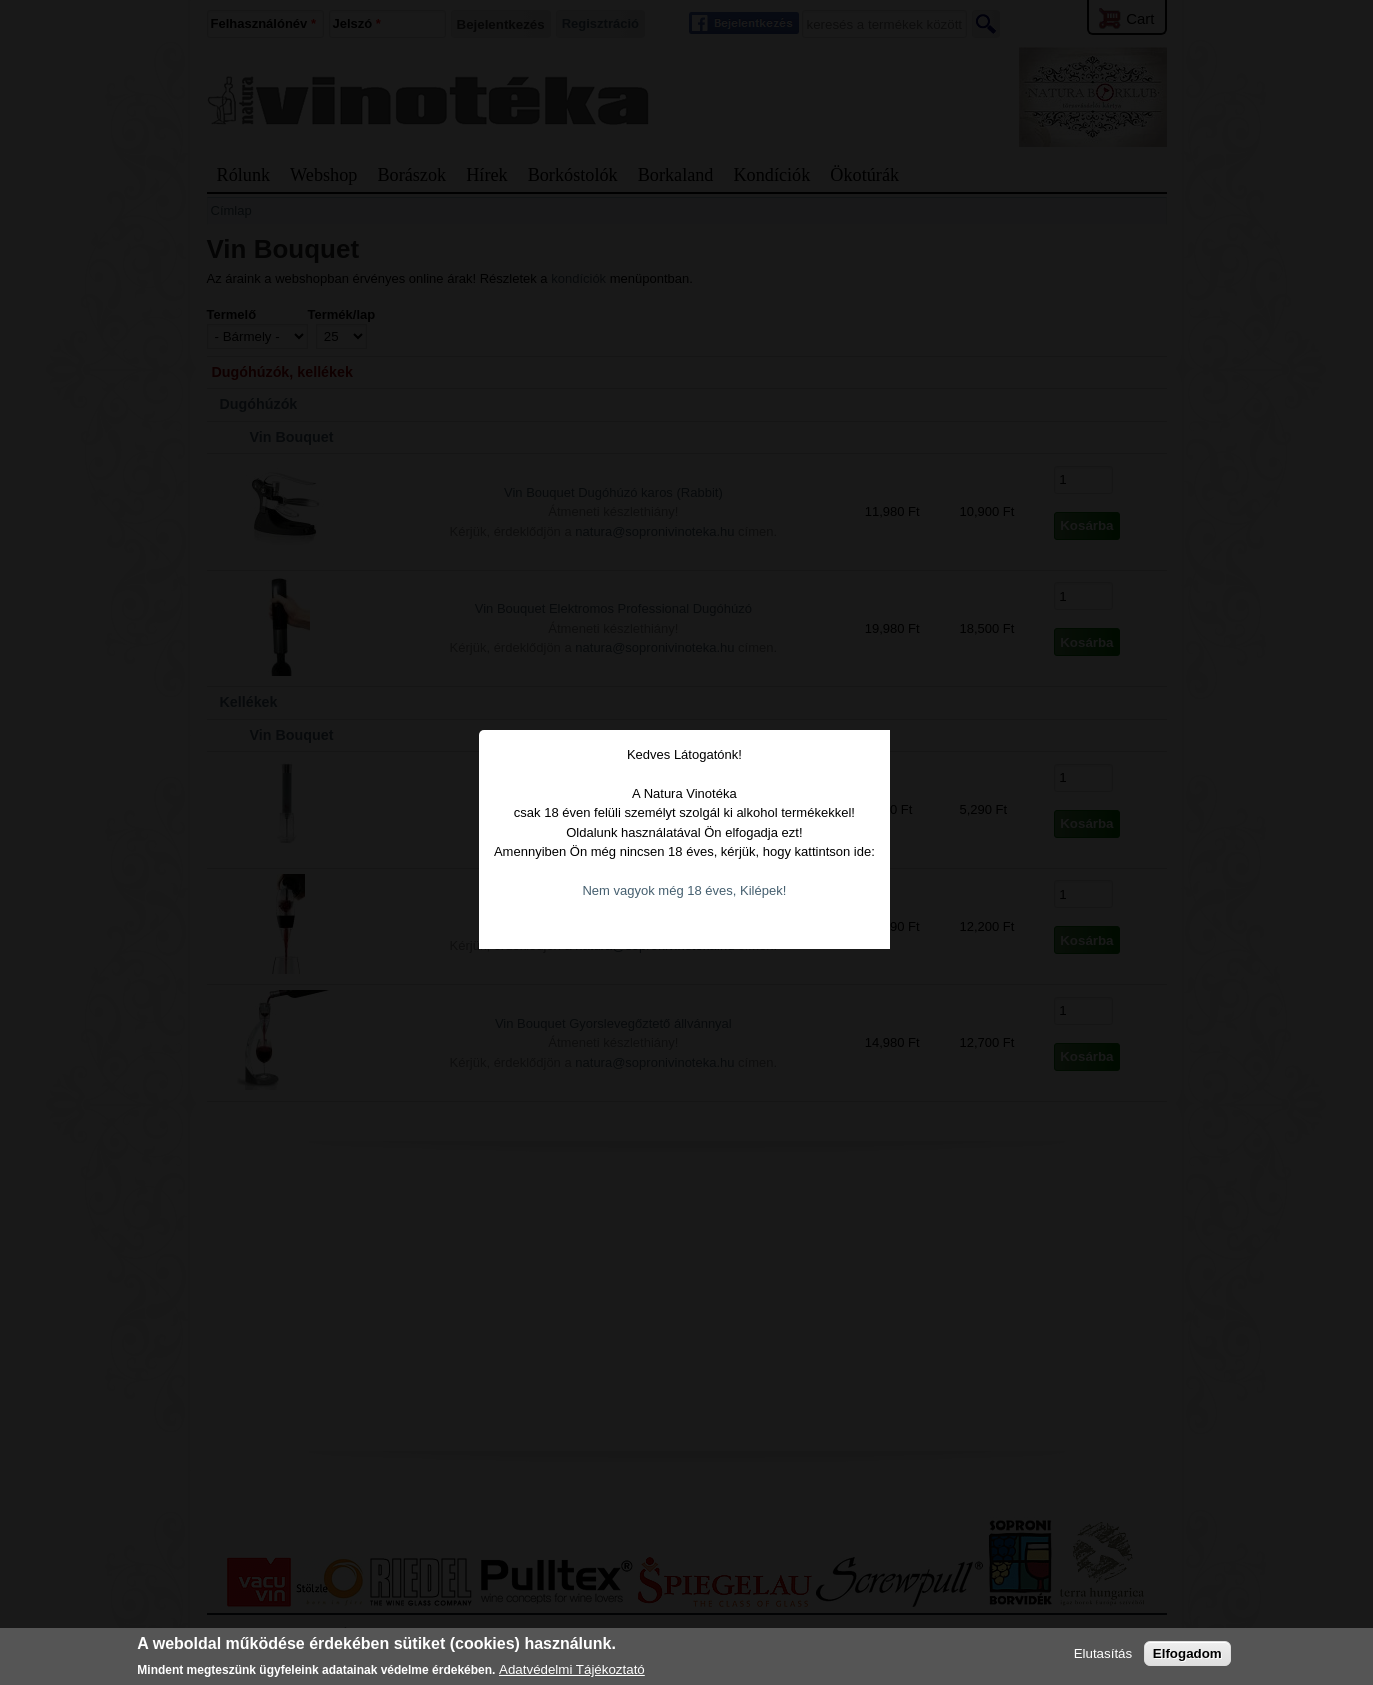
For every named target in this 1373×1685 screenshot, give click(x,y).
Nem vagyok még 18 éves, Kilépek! (687, 854)
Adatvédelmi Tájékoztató (572, 1669)
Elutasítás (1103, 1653)
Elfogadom (1187, 1653)
